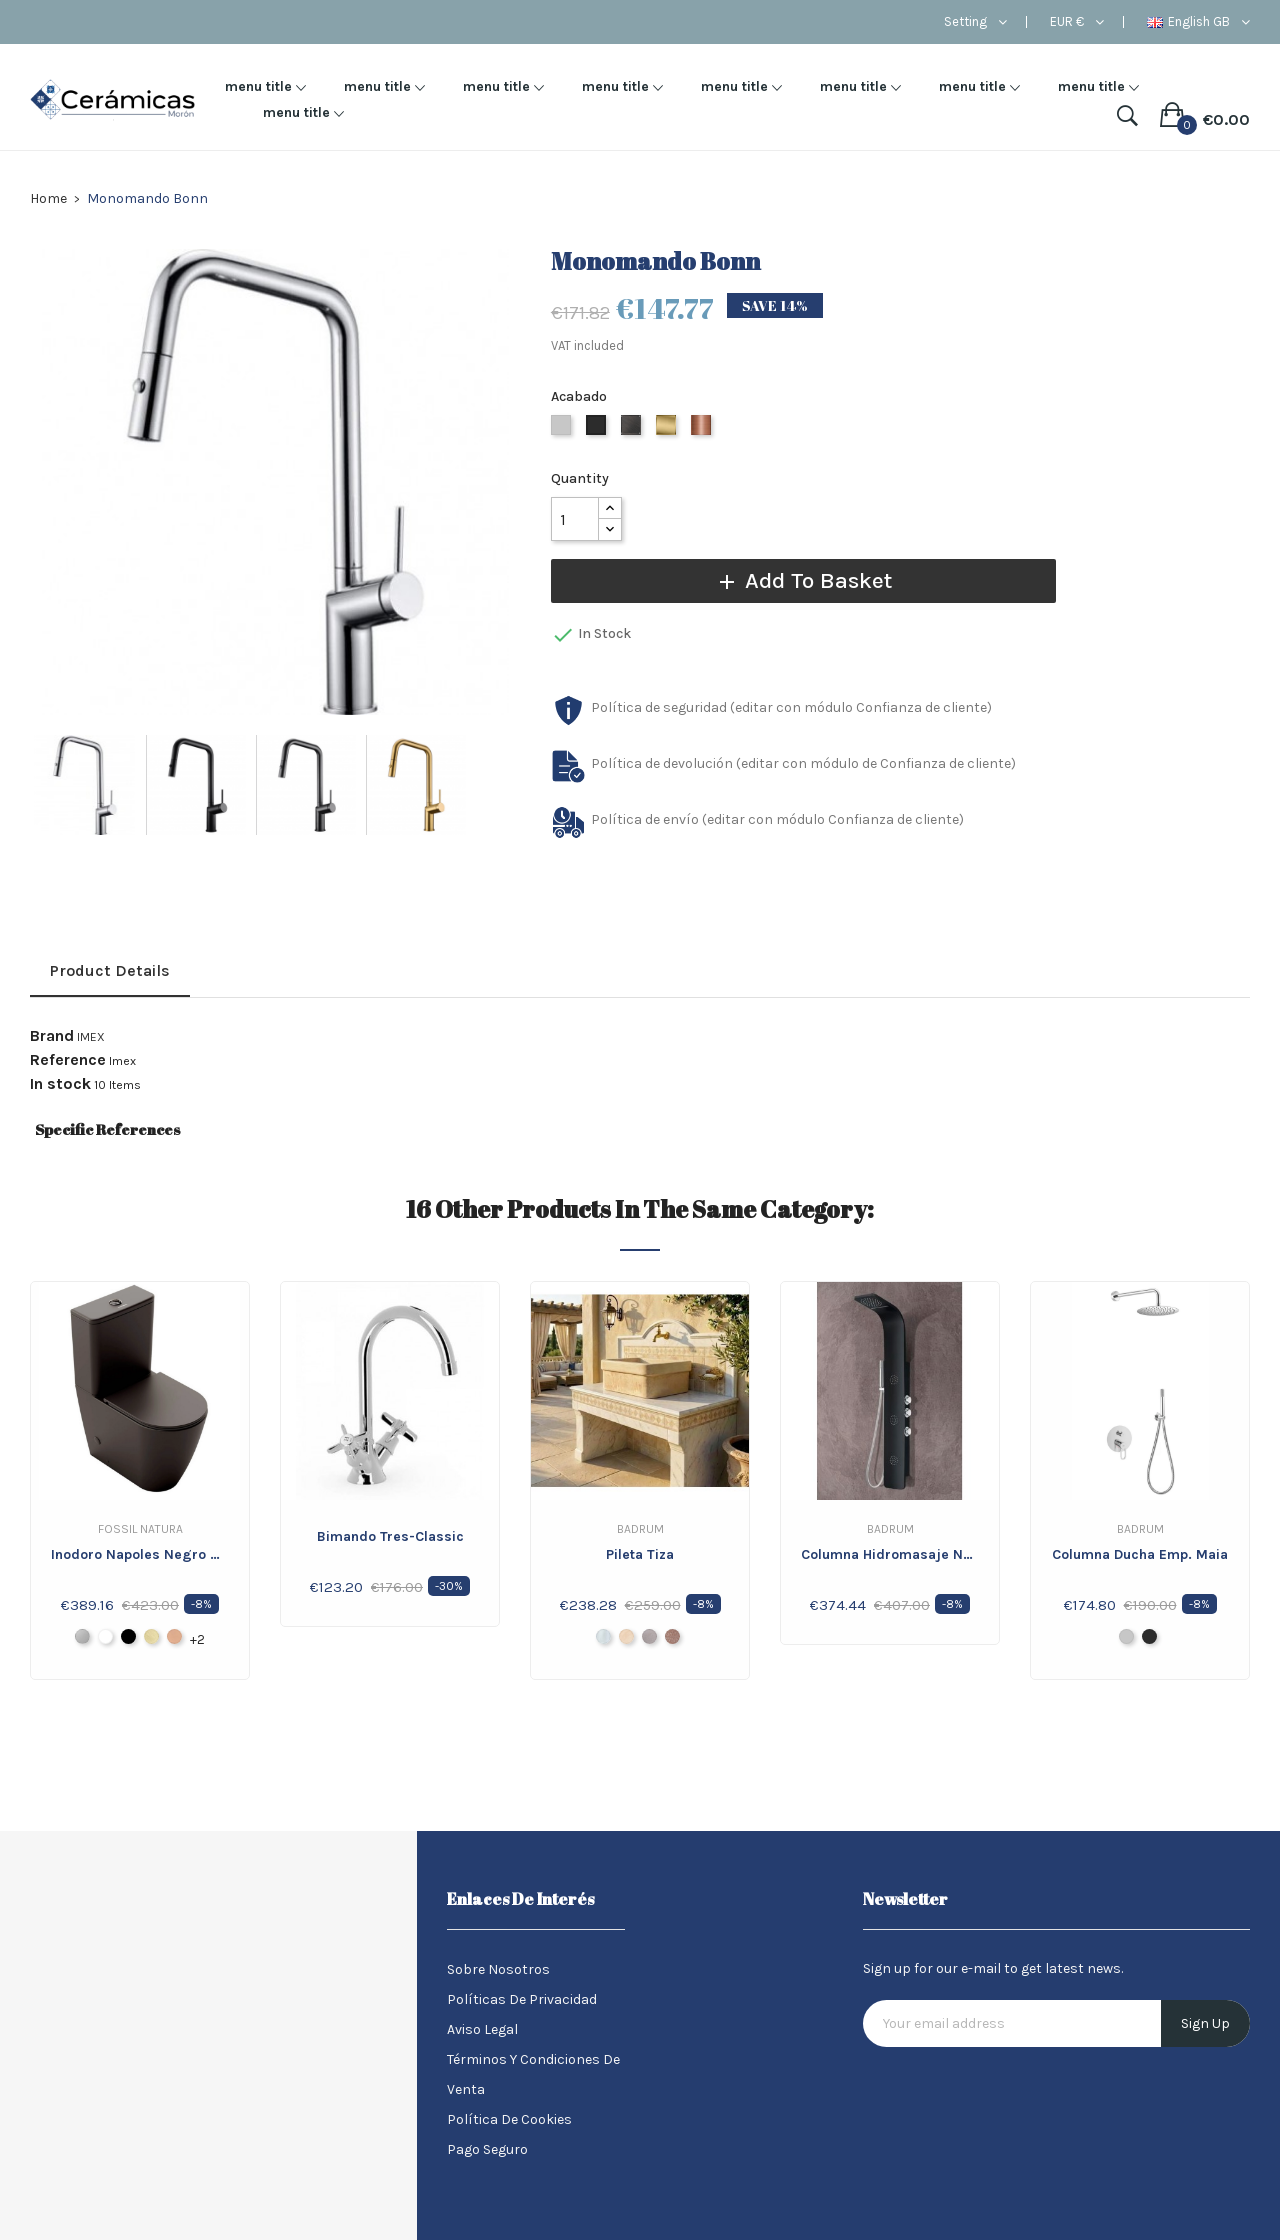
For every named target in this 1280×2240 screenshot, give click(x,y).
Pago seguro (487, 2149)
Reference (68, 1060)
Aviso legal (482, 2029)
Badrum (640, 1529)
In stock (60, 1084)
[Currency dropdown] (1077, 22)
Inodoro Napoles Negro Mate (140, 1554)
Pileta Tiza (640, 1554)
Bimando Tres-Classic (390, 1536)
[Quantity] (575, 519)
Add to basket (795, 580)
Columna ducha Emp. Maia (1140, 1554)
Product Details (110, 970)
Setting (965, 22)
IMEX (91, 1037)
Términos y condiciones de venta (533, 2074)
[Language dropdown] (1198, 22)
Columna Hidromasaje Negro (890, 1554)
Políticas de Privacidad (522, 1999)
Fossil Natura (140, 1529)
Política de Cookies (509, 2119)
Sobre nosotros (498, 1969)
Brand (52, 1036)
